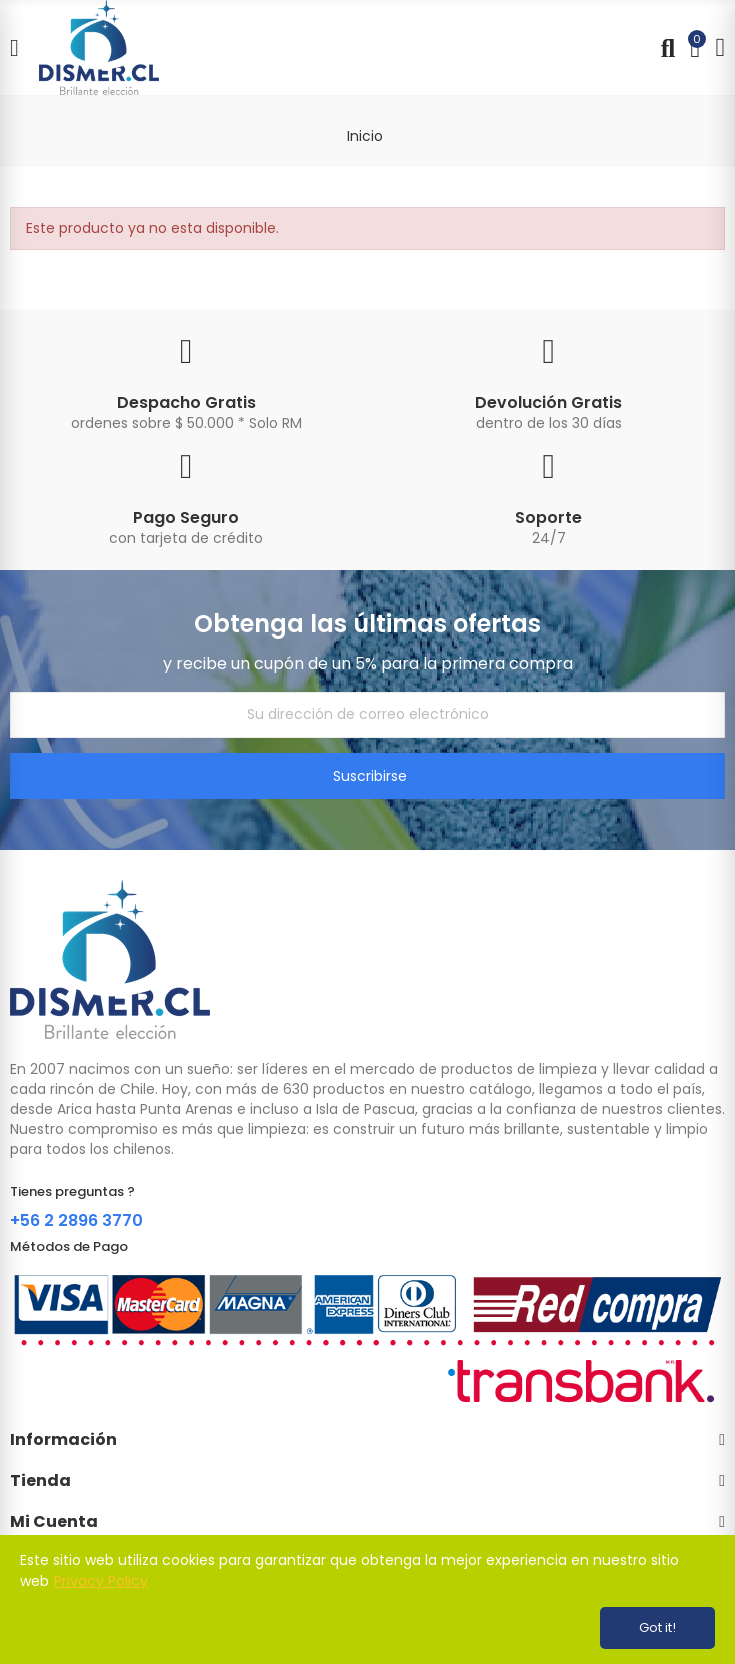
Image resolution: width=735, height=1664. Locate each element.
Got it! (657, 1627)
